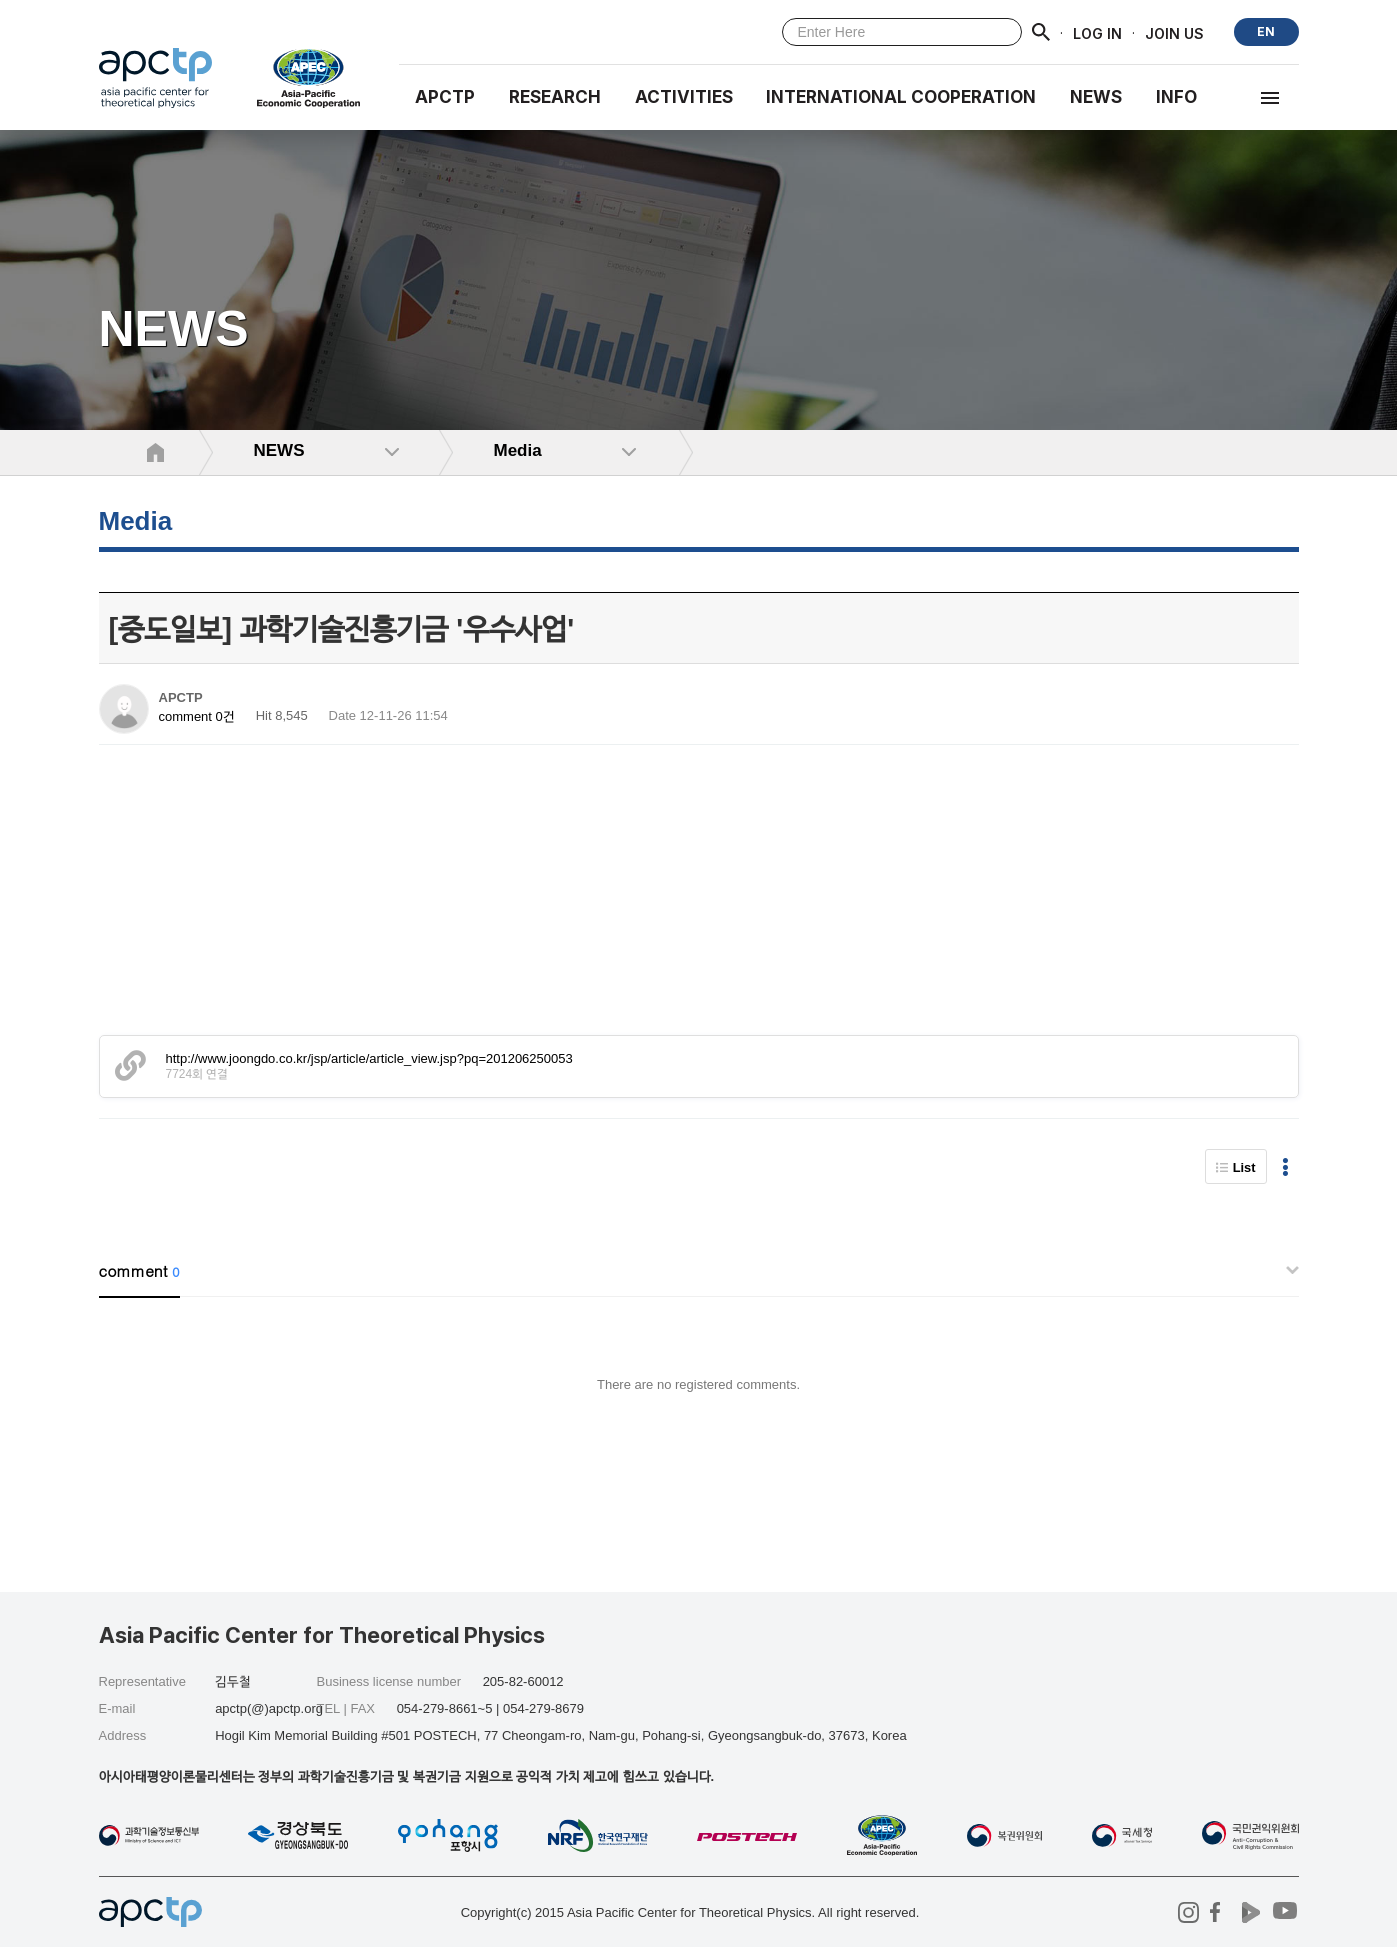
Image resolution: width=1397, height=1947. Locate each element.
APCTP (445, 97)
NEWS (1096, 97)
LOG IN (1097, 32)
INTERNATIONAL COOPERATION (901, 97)
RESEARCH (555, 97)
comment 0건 (197, 716)
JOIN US (1174, 32)
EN (1266, 31)
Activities (684, 97)
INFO (1176, 97)
